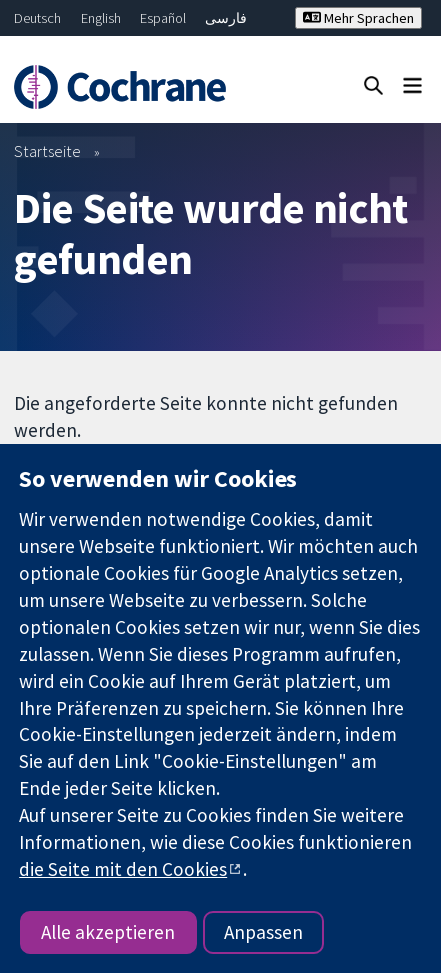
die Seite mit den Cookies (123, 869)
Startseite (47, 151)
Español (163, 18)
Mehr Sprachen (358, 18)
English (101, 18)
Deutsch (37, 18)
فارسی (226, 18)
